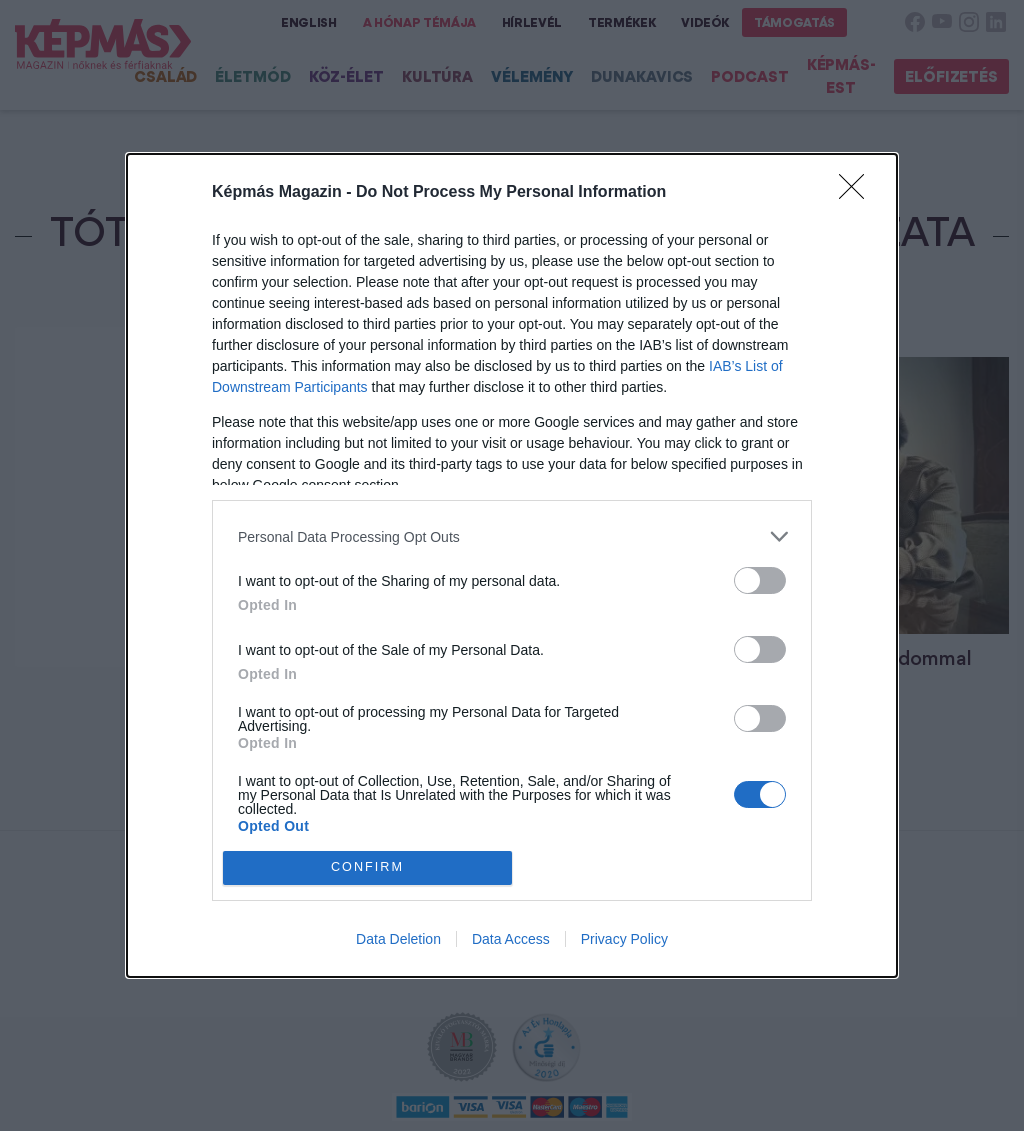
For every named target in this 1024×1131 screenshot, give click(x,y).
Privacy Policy (624, 939)
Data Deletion (398, 939)
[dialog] (512, 565)
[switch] (760, 580)
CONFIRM (367, 866)
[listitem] (512, 536)
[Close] (858, 193)
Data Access (511, 939)
